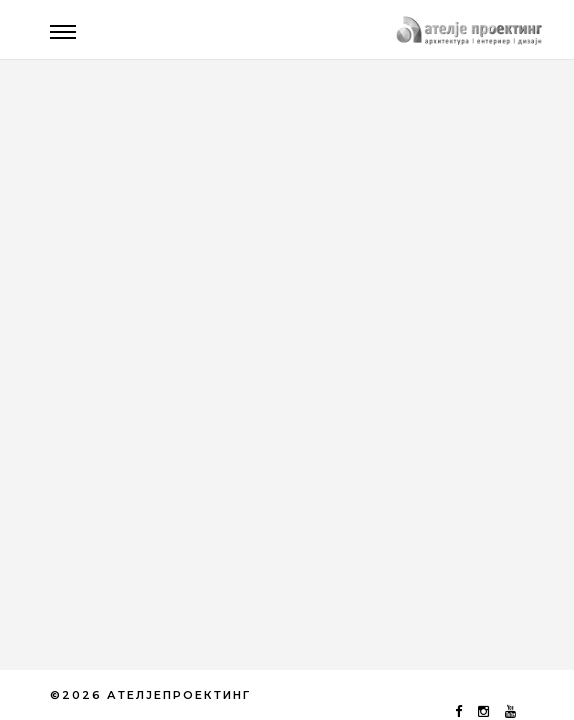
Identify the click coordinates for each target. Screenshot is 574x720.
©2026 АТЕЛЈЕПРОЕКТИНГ (150, 695)
